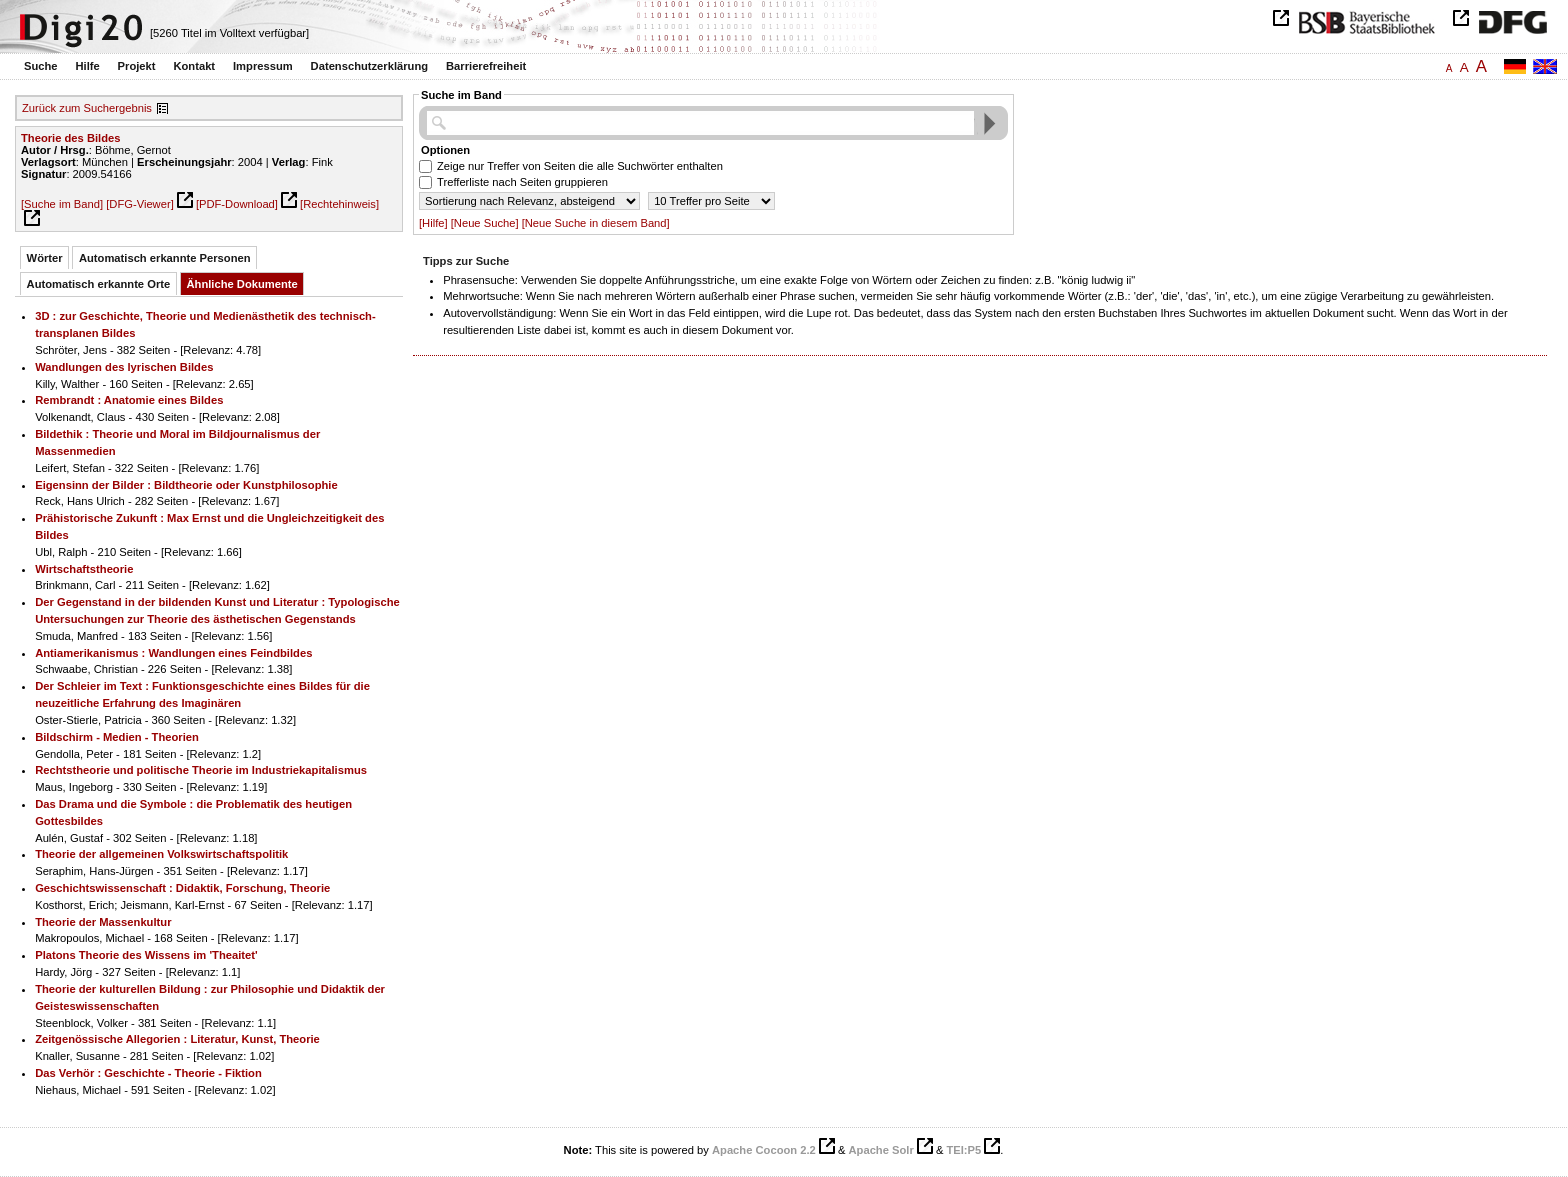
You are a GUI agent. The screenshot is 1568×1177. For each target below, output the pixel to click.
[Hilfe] (433, 223)
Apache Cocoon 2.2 (764, 1150)
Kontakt (194, 66)
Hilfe (87, 66)
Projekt (137, 66)
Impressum (263, 66)
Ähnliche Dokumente (242, 284)
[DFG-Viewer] (140, 204)
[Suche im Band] (62, 204)
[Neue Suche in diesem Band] (596, 223)
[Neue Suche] (485, 223)
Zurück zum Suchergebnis (87, 108)
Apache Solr (881, 1150)
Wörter (45, 258)
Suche (41, 66)
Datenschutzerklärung (370, 66)
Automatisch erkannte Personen (165, 258)
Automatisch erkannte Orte (99, 284)
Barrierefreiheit (486, 66)
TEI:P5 (963, 1150)
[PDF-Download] (237, 204)
